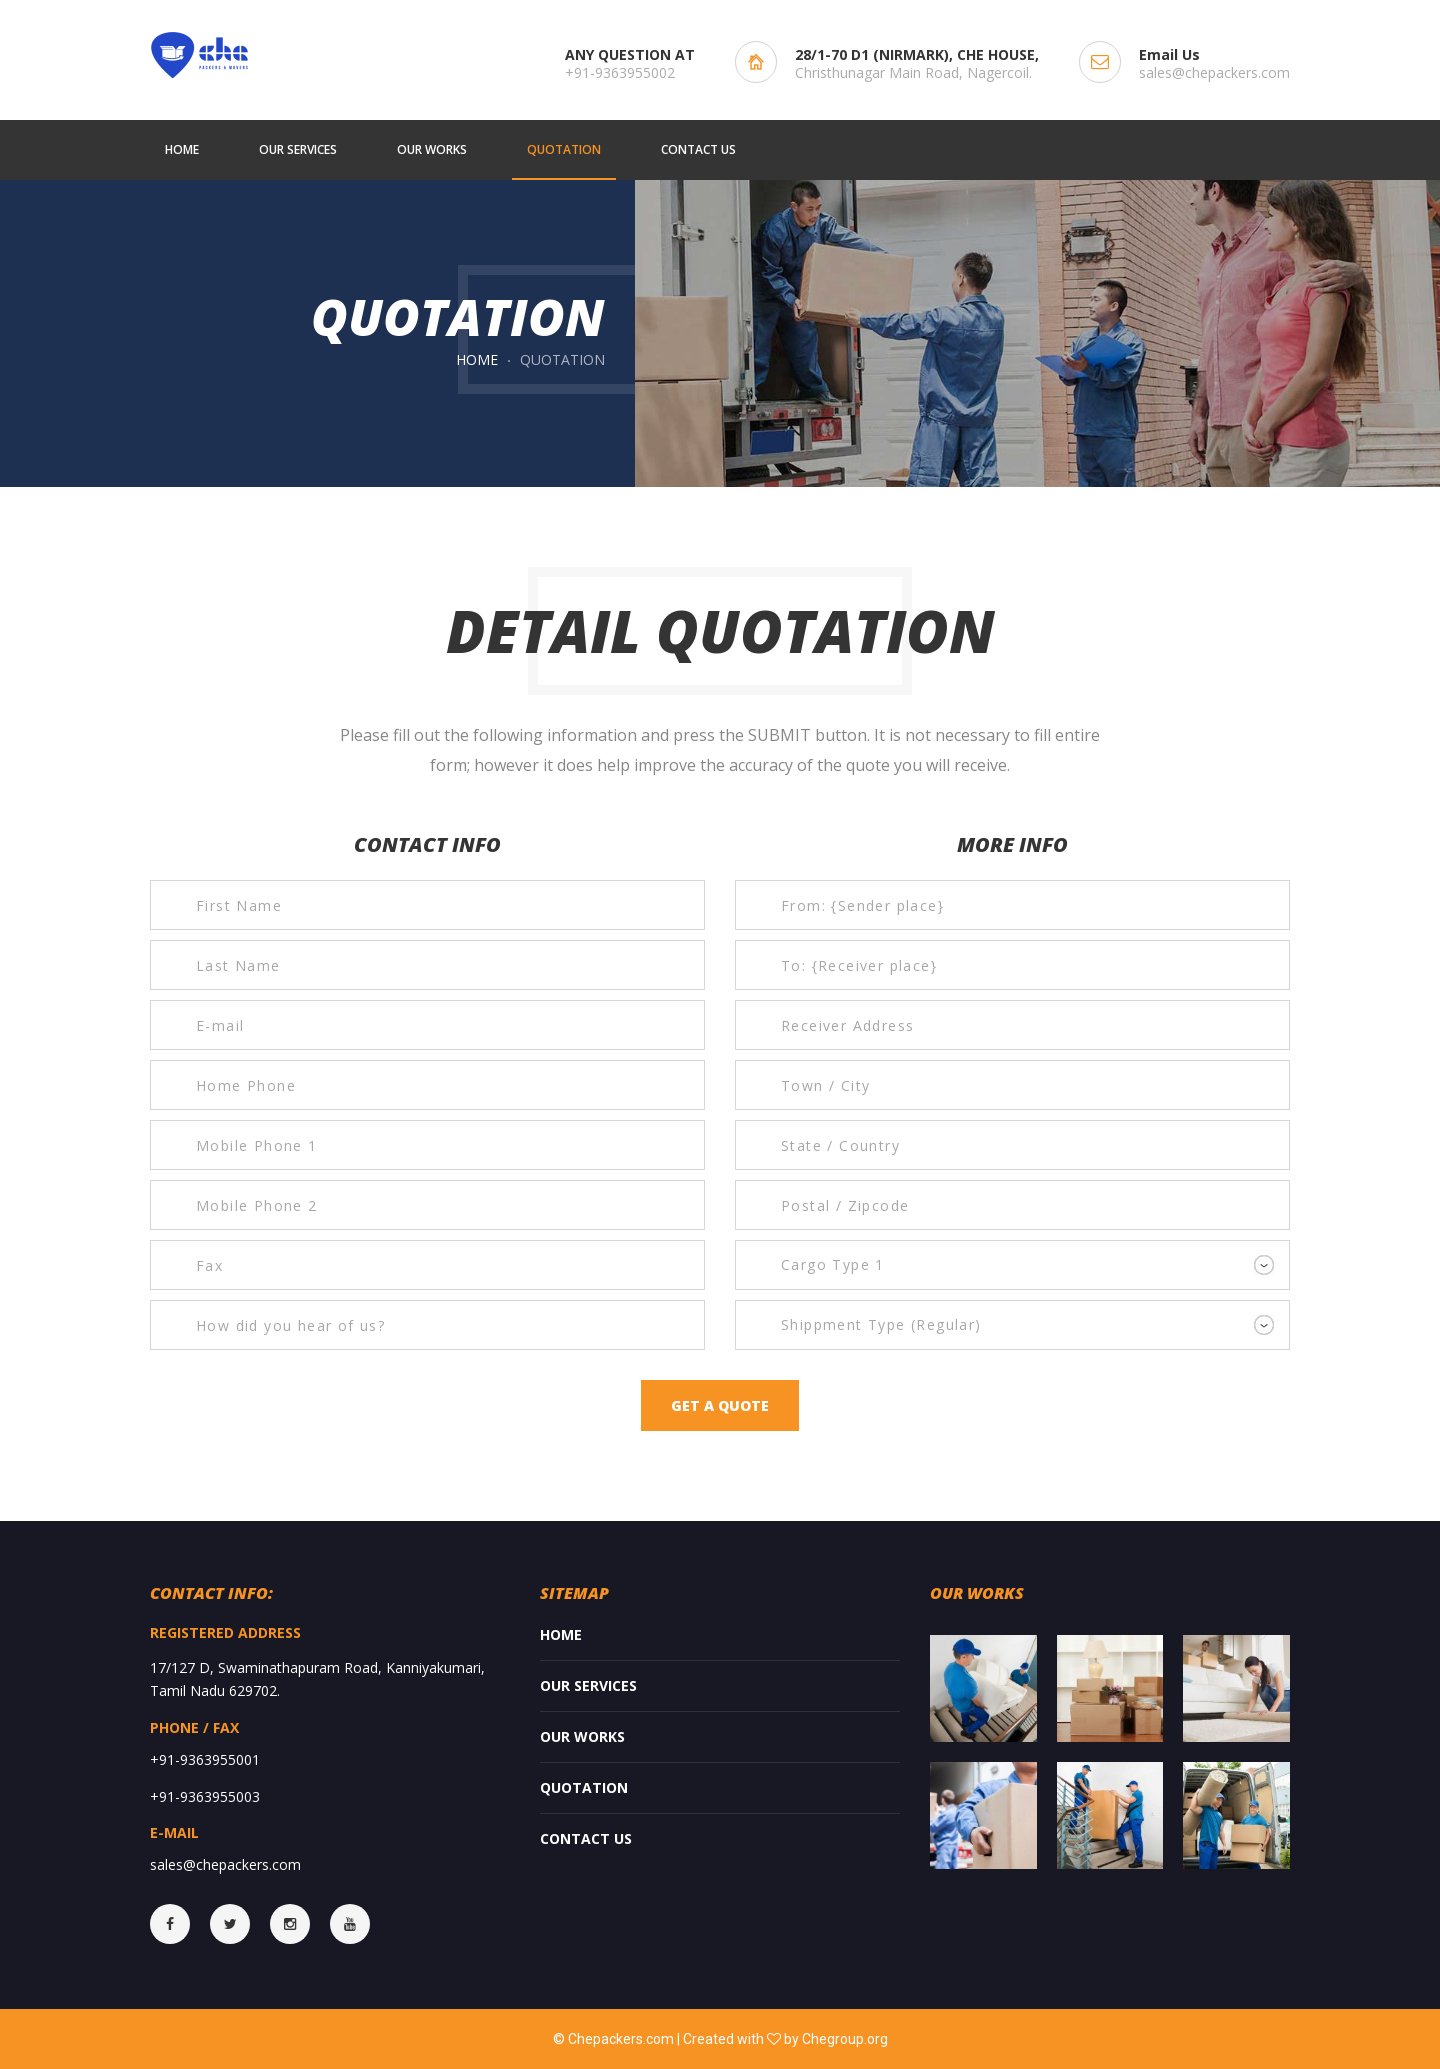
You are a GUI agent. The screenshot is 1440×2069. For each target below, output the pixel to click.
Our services (588, 1685)
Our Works (582, 1736)
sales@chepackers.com (1214, 72)
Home (477, 359)
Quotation (584, 1787)
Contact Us (586, 1838)
